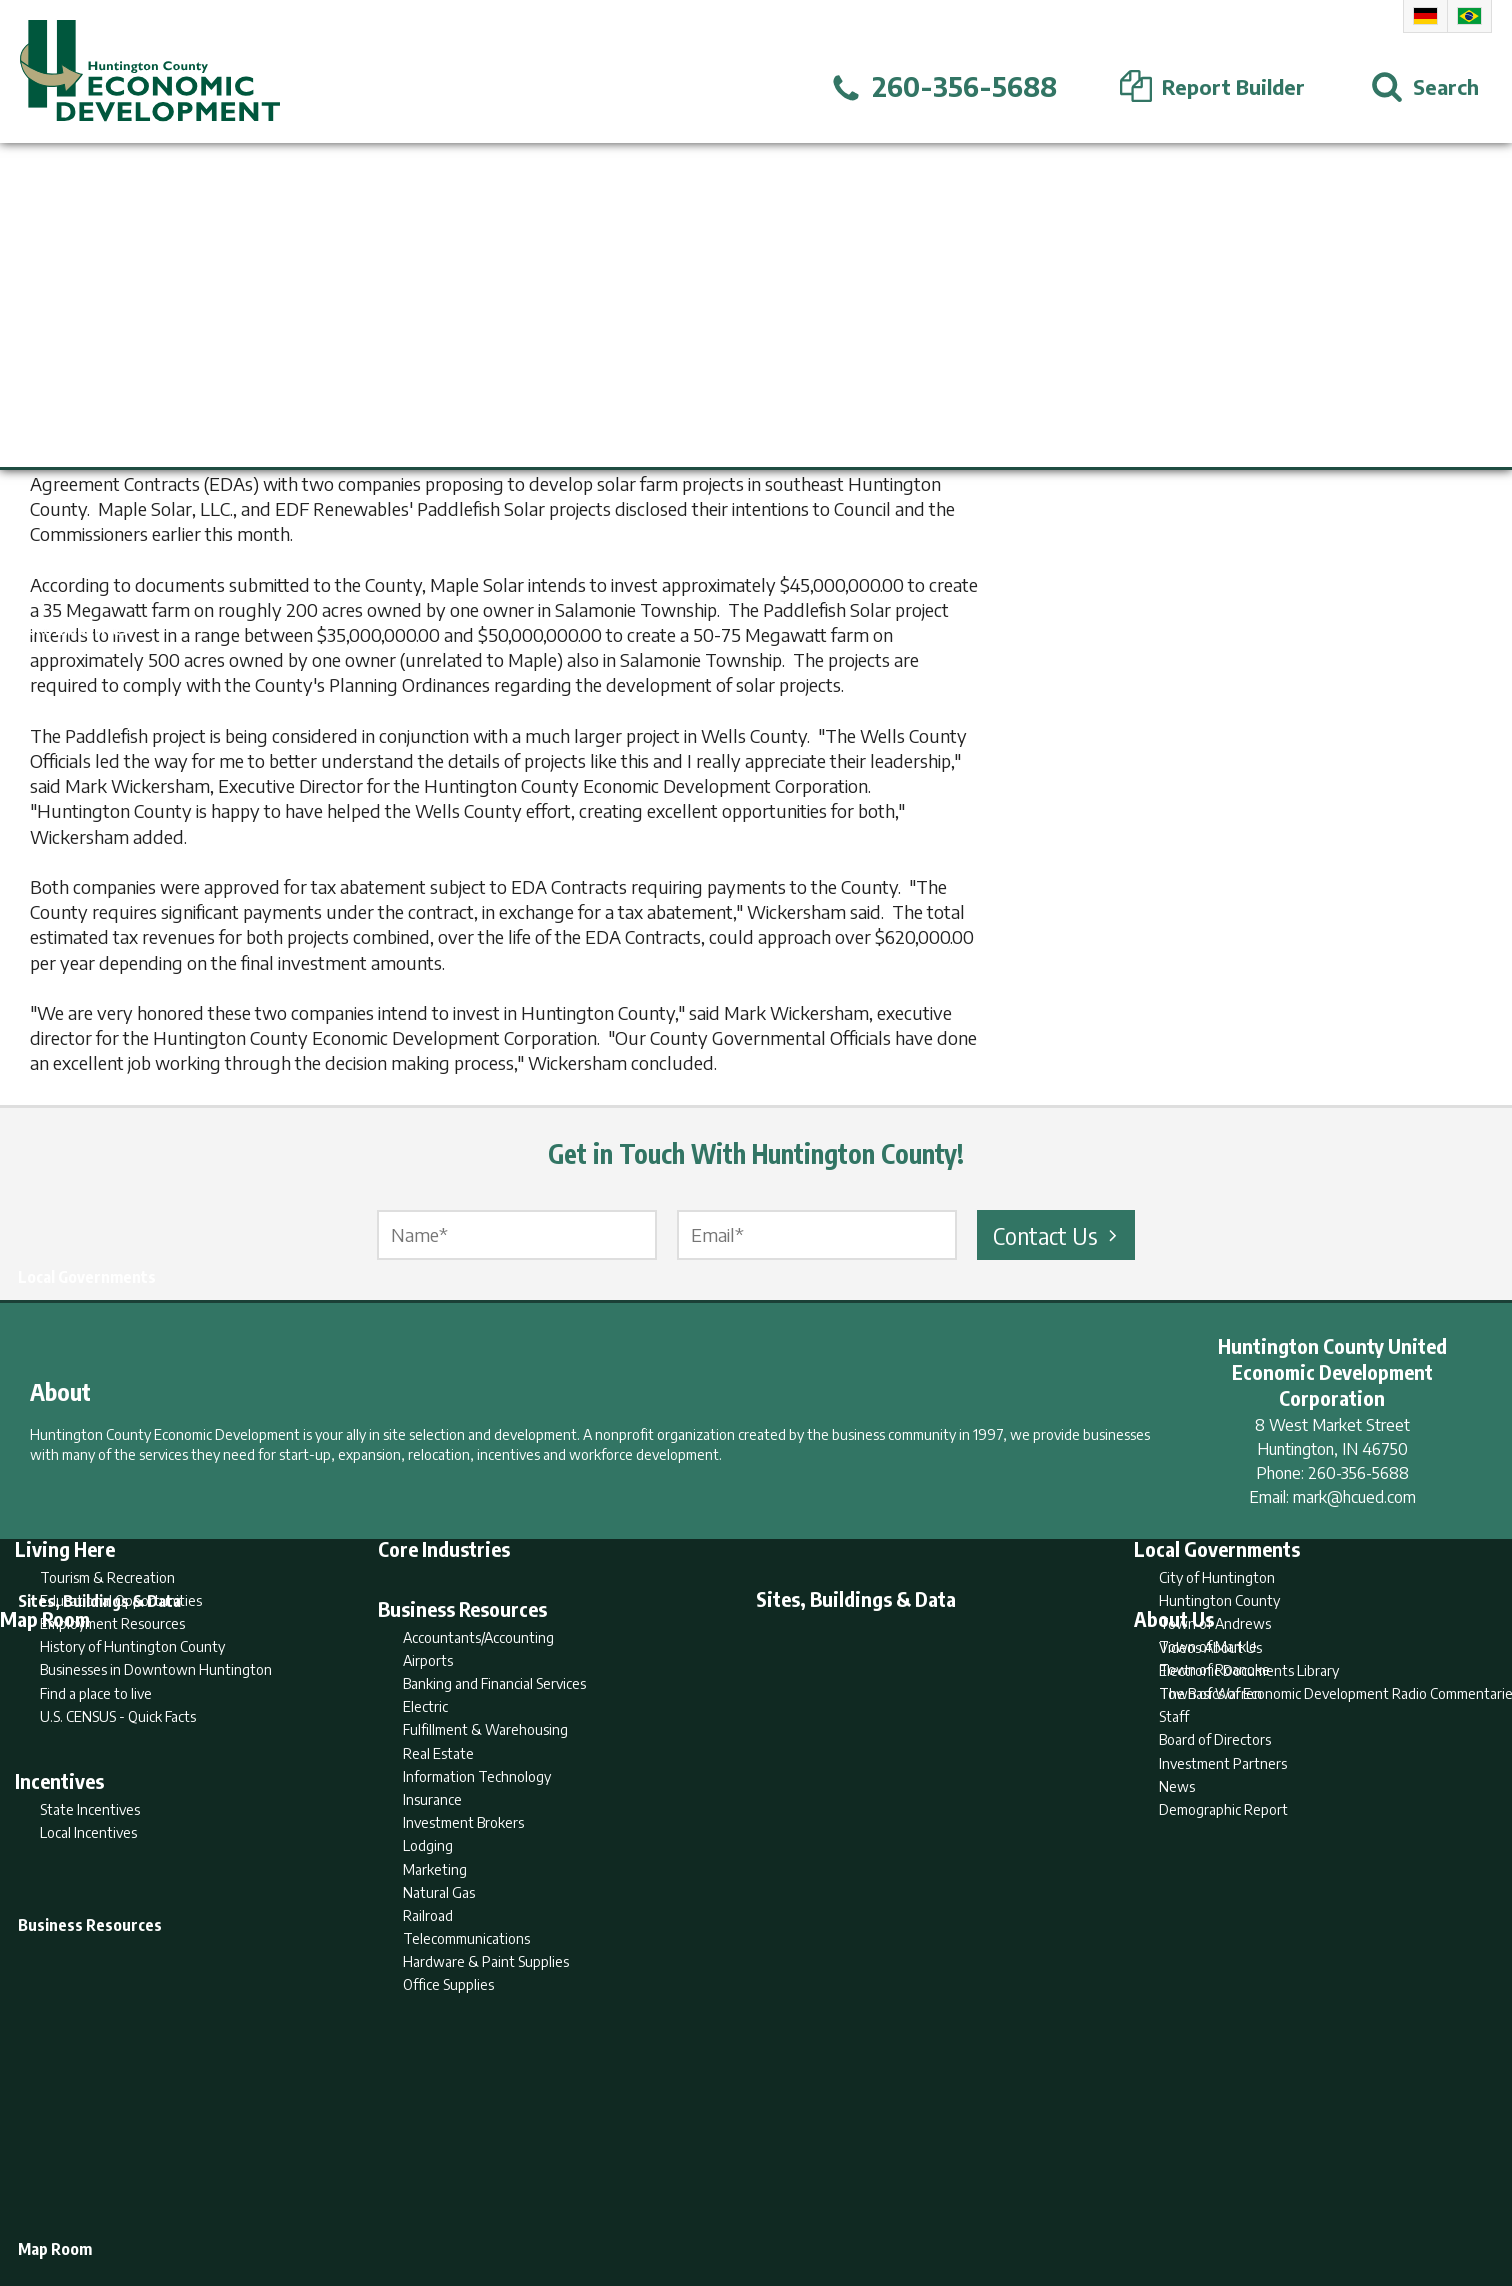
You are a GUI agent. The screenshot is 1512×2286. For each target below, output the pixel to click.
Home (589, 2192)
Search (654, 2192)
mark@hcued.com (1354, 1497)
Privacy (843, 2192)
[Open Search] (1425, 87)
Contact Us (1058, 1235)
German (1425, 16)
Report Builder (747, 2192)
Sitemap (916, 2192)
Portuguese (1469, 16)
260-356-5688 (1358, 1473)
